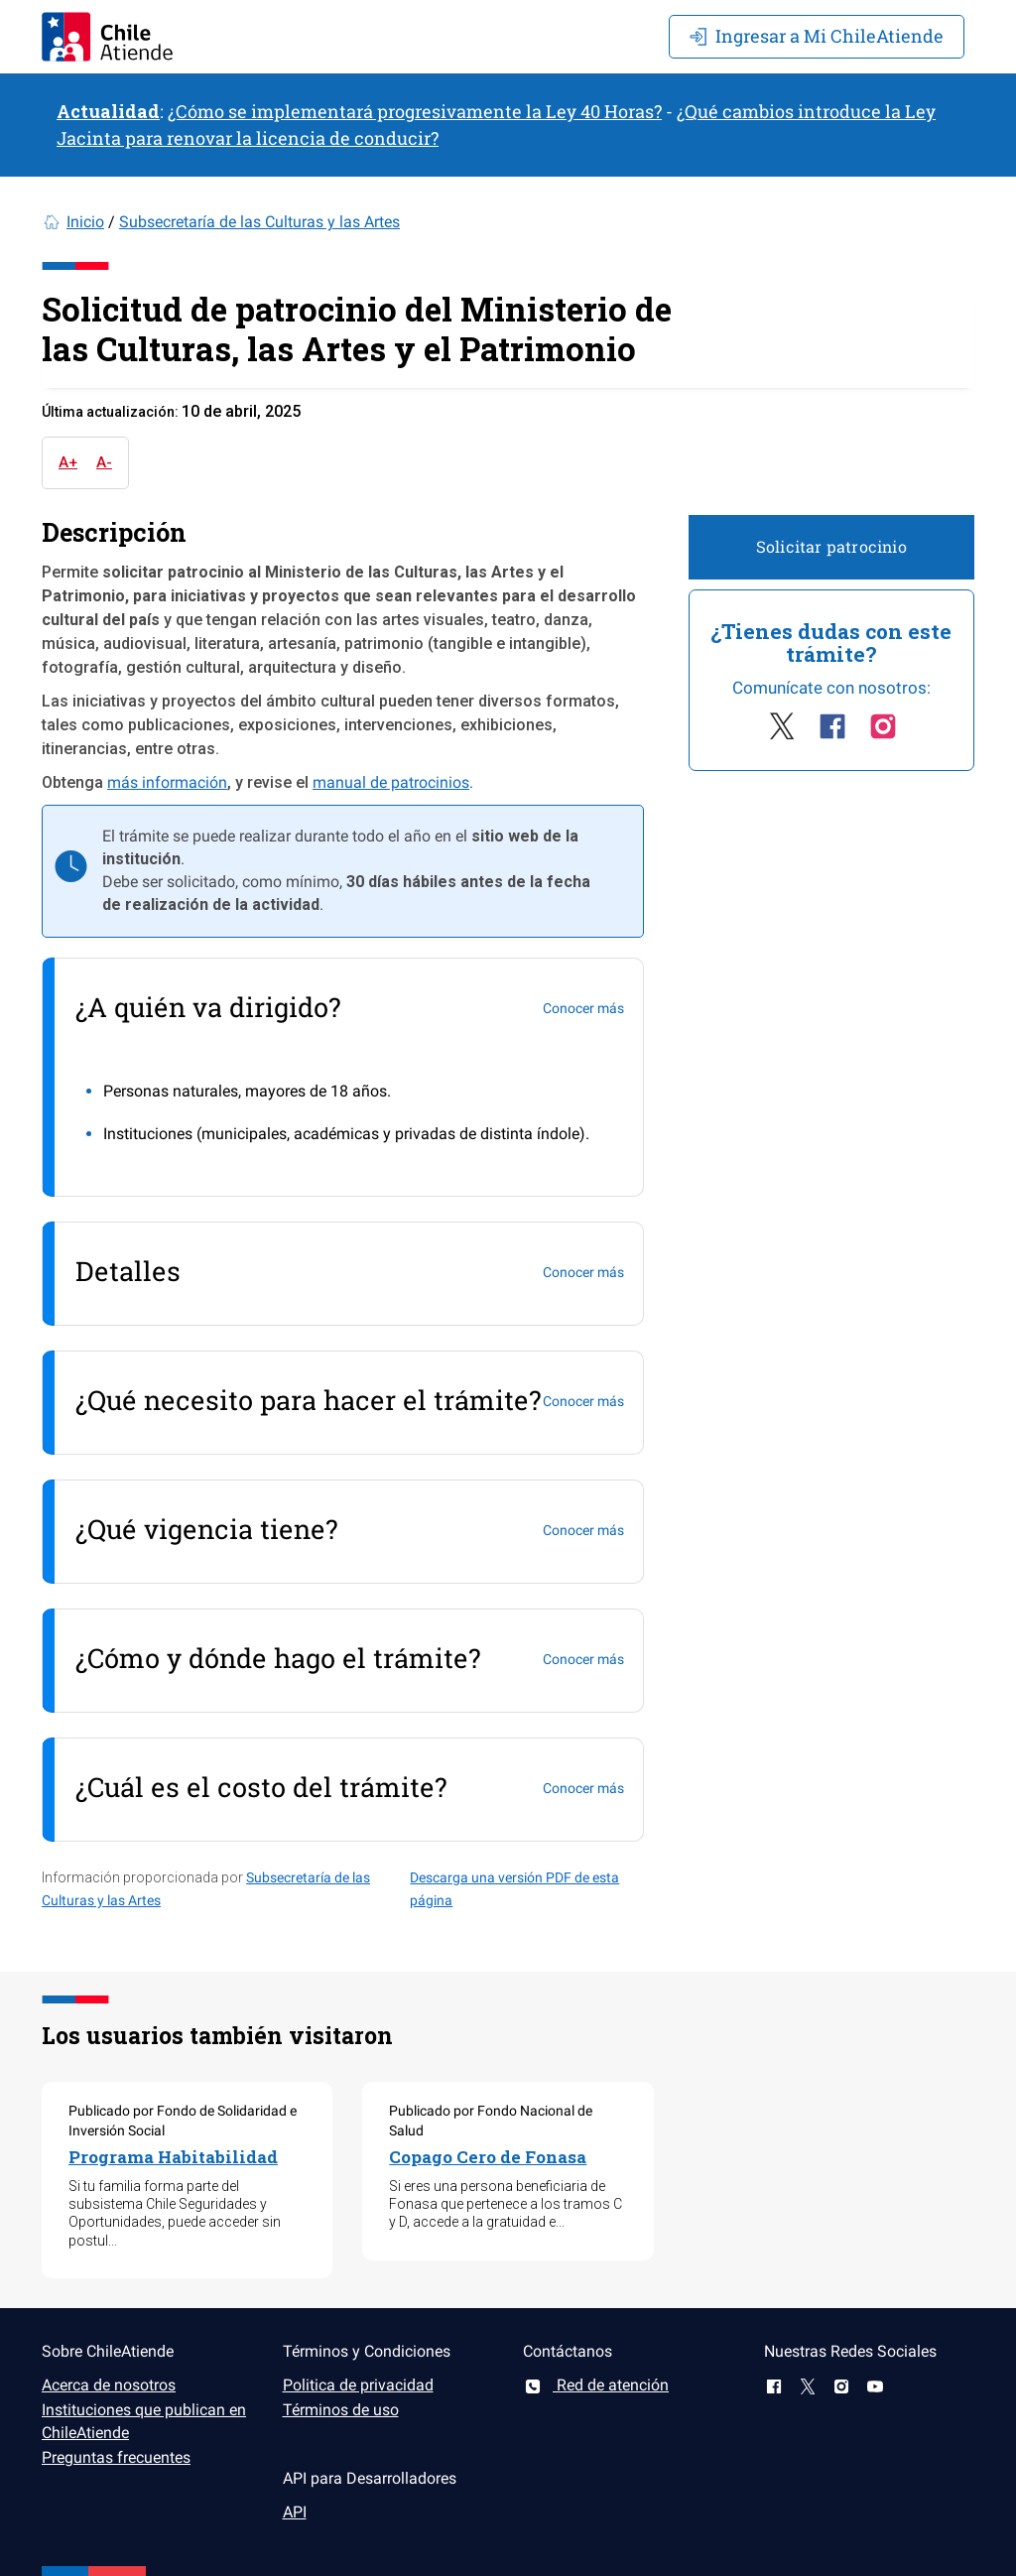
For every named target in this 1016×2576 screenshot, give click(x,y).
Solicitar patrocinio (831, 546)
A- (104, 462)
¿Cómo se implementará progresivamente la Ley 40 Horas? (415, 111)
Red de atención (596, 2385)
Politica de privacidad (358, 2385)
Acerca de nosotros (109, 2385)
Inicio (85, 221)
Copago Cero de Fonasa (487, 2156)
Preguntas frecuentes (116, 2457)
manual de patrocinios (391, 782)
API (295, 2512)
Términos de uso (341, 2409)
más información (167, 782)
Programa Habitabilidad (173, 2156)
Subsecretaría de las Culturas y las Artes (259, 221)
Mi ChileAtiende (817, 36)
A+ (68, 462)
